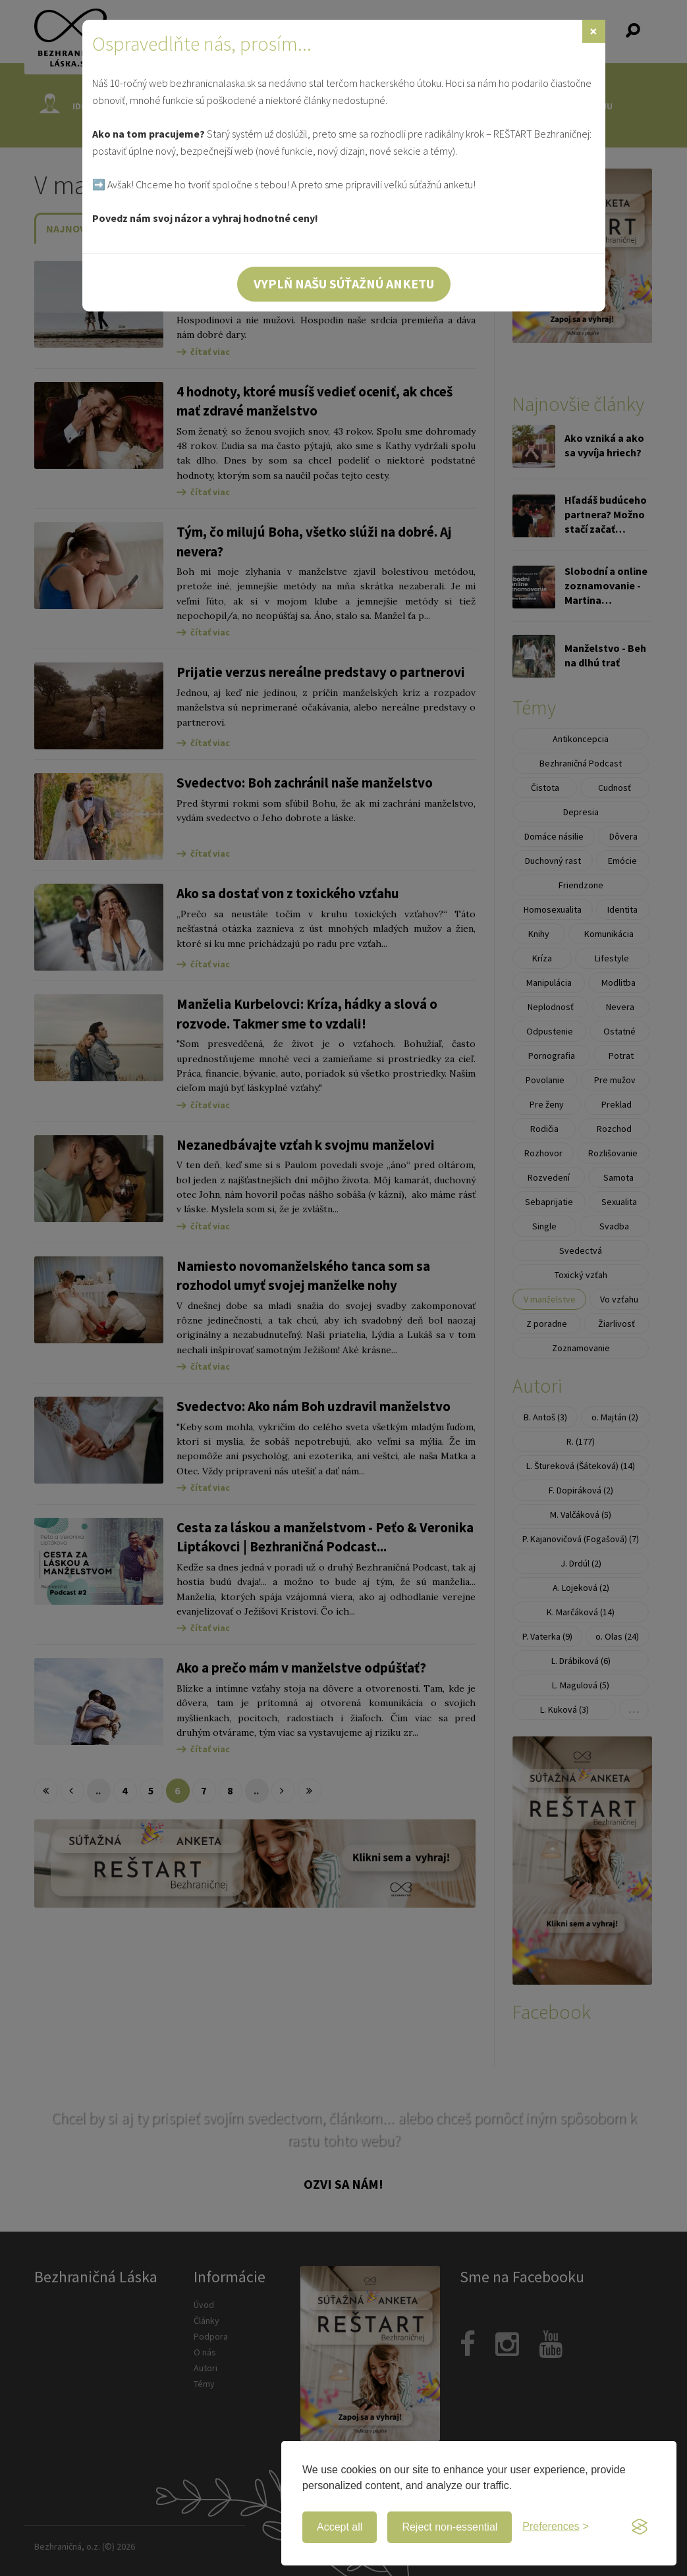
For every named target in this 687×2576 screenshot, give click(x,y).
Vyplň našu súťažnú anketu (344, 283)
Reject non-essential (449, 2527)
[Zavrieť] (593, 31)
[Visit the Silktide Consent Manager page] (639, 2527)
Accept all (339, 2527)
